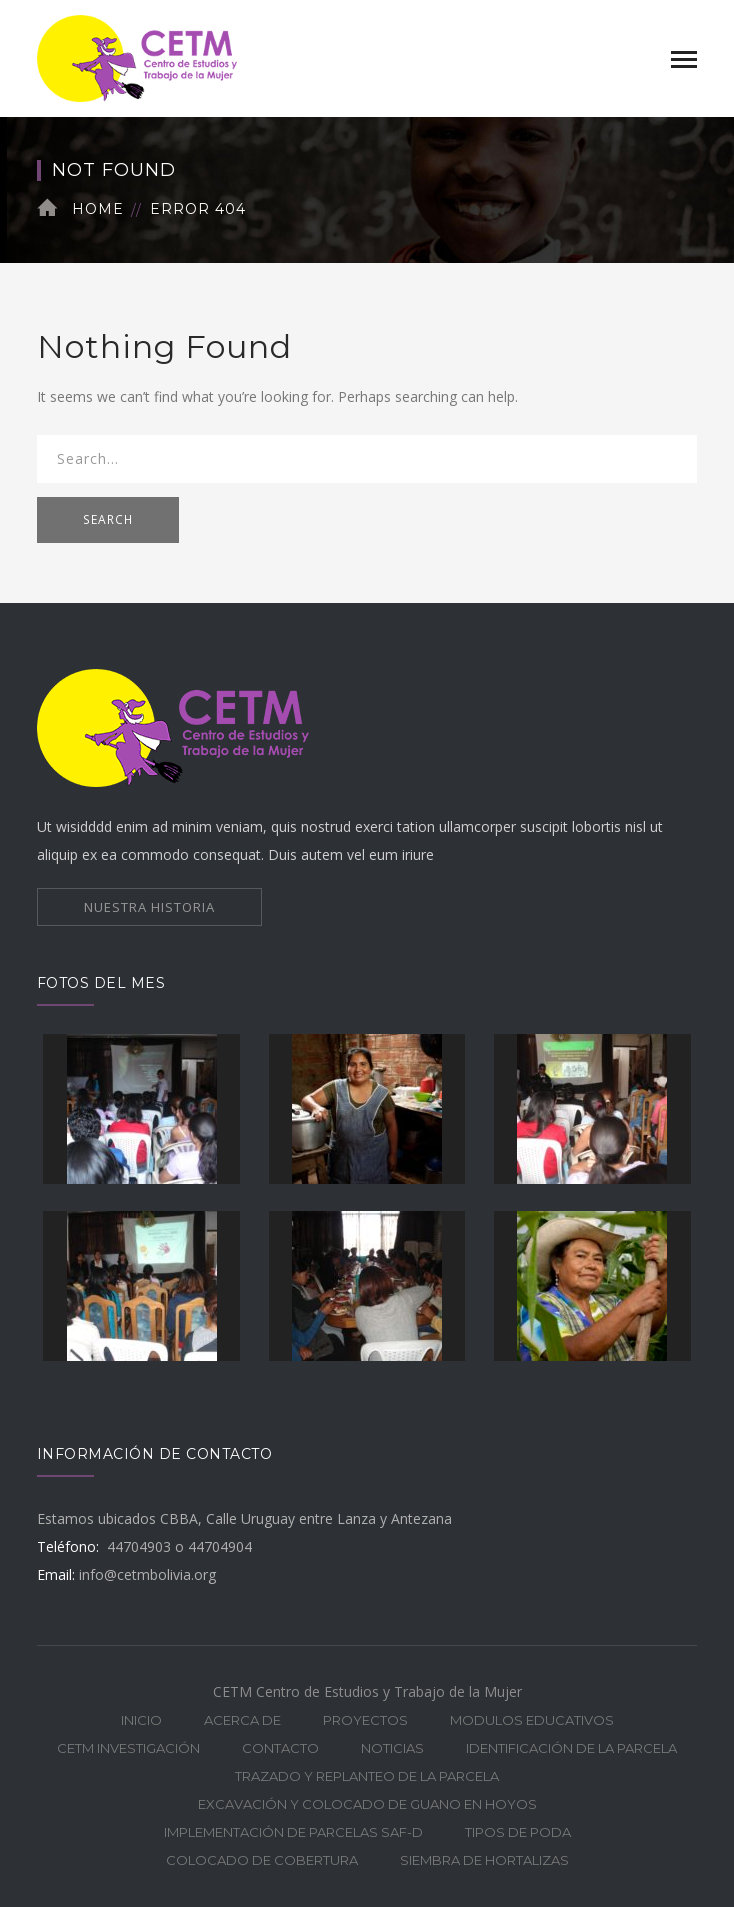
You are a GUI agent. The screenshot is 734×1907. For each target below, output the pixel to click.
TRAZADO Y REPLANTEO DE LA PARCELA (367, 1776)
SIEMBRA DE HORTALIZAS (484, 1860)
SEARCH (108, 519)
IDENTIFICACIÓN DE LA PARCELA (571, 1748)
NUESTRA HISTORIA (149, 907)
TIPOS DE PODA (518, 1832)
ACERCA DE (242, 1720)
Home (98, 209)
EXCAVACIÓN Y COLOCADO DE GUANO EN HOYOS (367, 1804)
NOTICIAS (392, 1748)
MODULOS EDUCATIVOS (532, 1720)
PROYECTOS (365, 1720)
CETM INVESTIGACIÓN (128, 1748)
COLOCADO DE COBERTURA (262, 1860)
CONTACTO (280, 1748)
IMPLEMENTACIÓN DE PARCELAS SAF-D (293, 1832)
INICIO (141, 1720)
